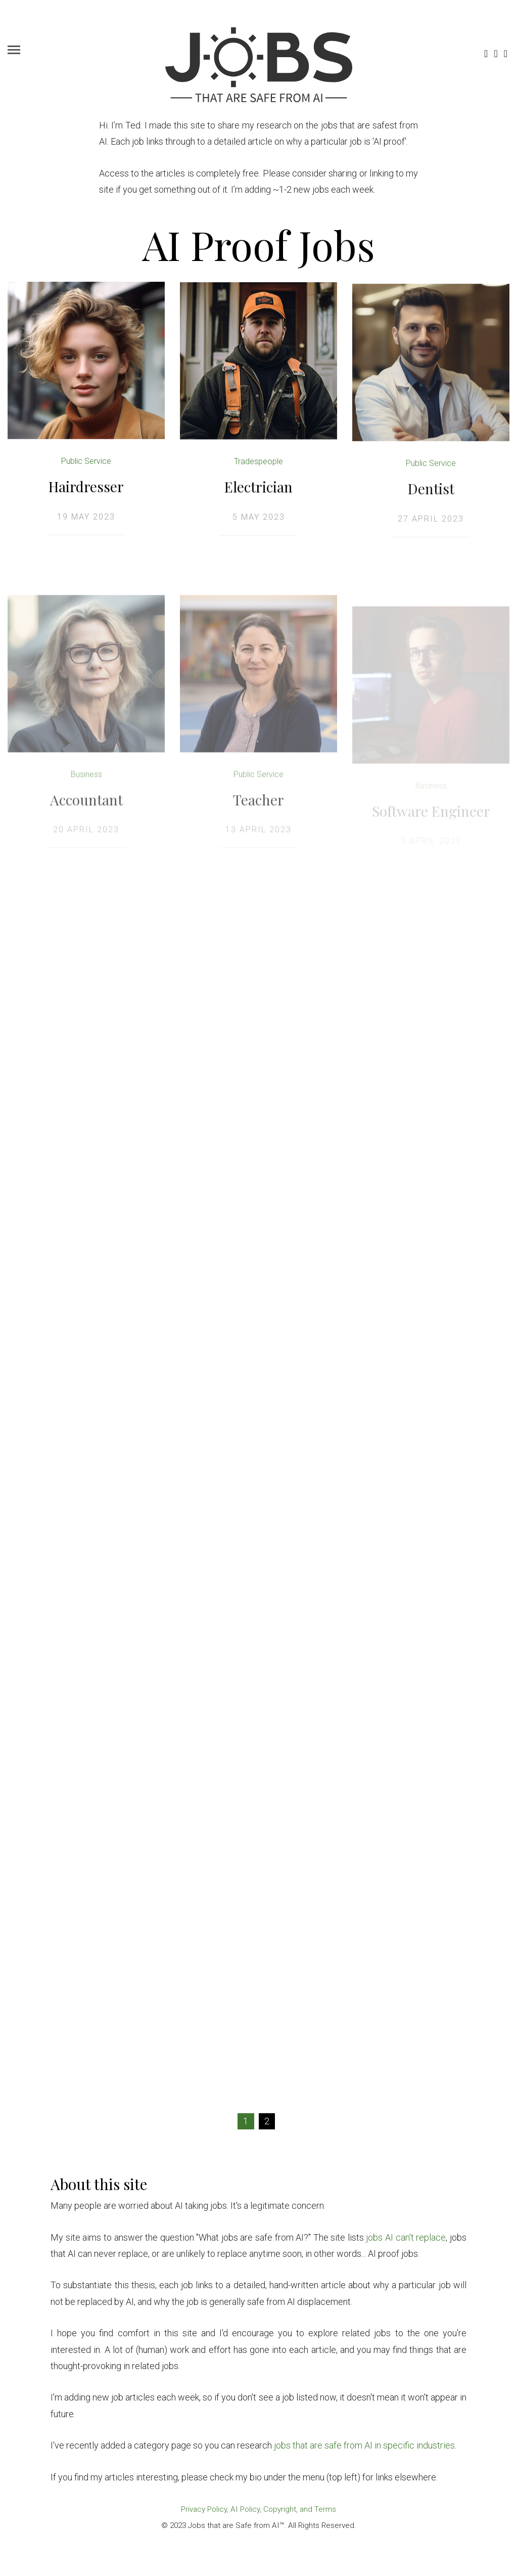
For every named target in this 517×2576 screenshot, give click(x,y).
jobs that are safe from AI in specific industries (364, 2445)
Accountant (86, 809)
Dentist (431, 492)
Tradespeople (258, 463)
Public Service (86, 462)
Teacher (258, 809)
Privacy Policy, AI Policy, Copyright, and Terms (258, 2509)
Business (86, 784)
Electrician (258, 488)
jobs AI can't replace (406, 2237)
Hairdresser (86, 487)
